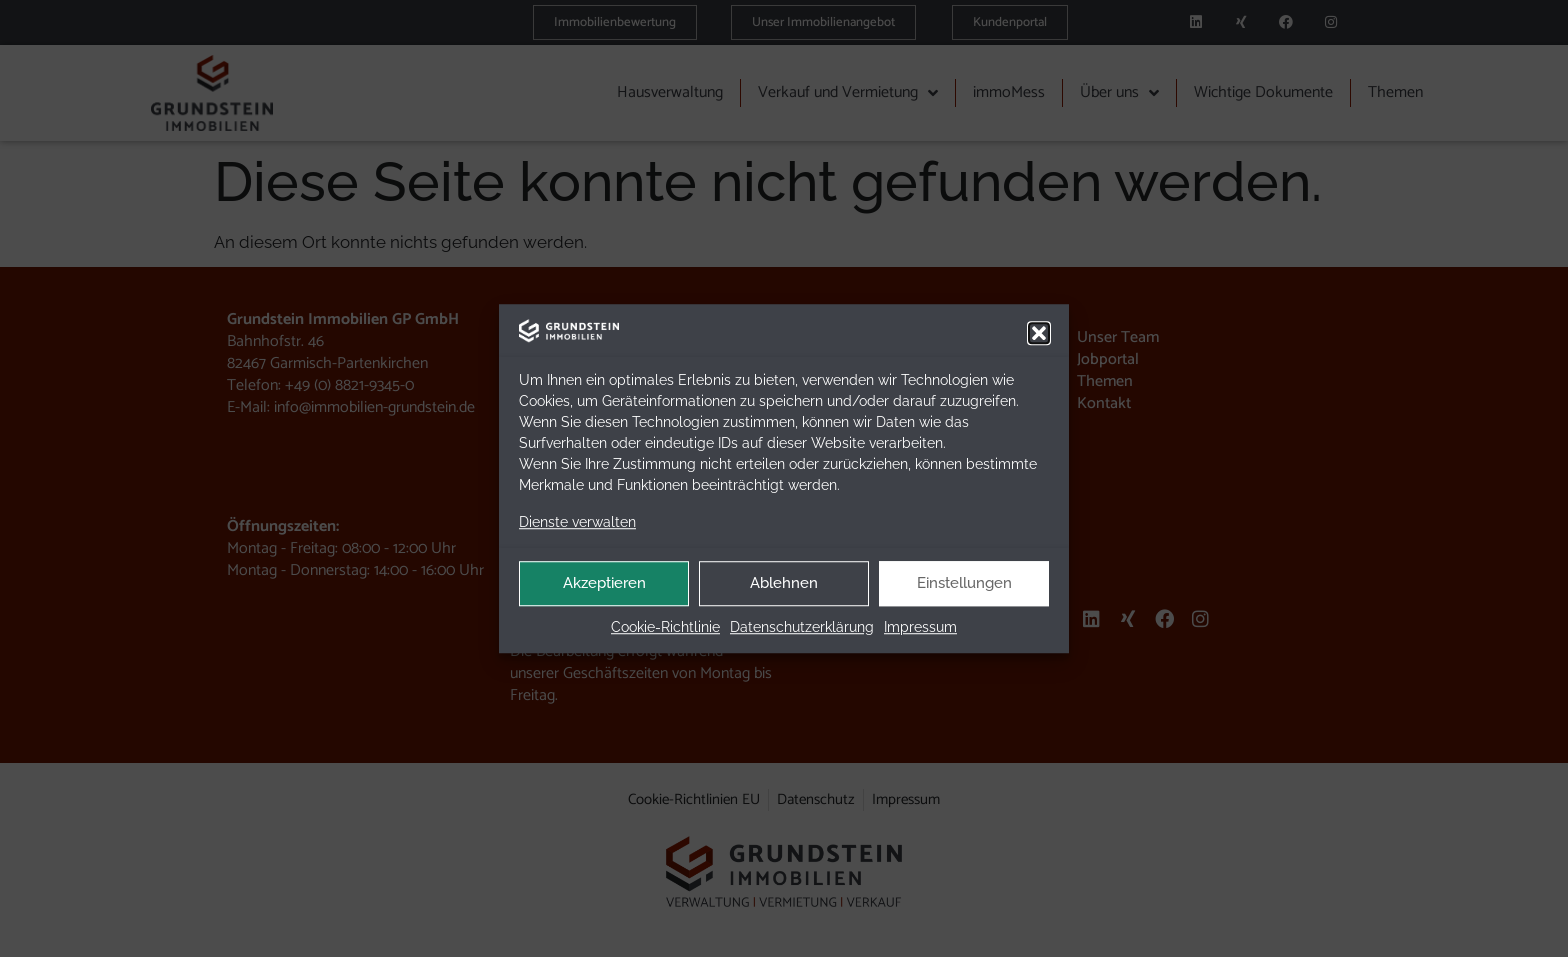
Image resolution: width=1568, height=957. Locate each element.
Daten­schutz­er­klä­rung (802, 628)
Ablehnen (784, 584)
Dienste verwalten (577, 522)
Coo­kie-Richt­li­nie (665, 628)
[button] (1039, 333)
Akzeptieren (604, 584)
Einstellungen (964, 584)
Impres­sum (920, 628)
